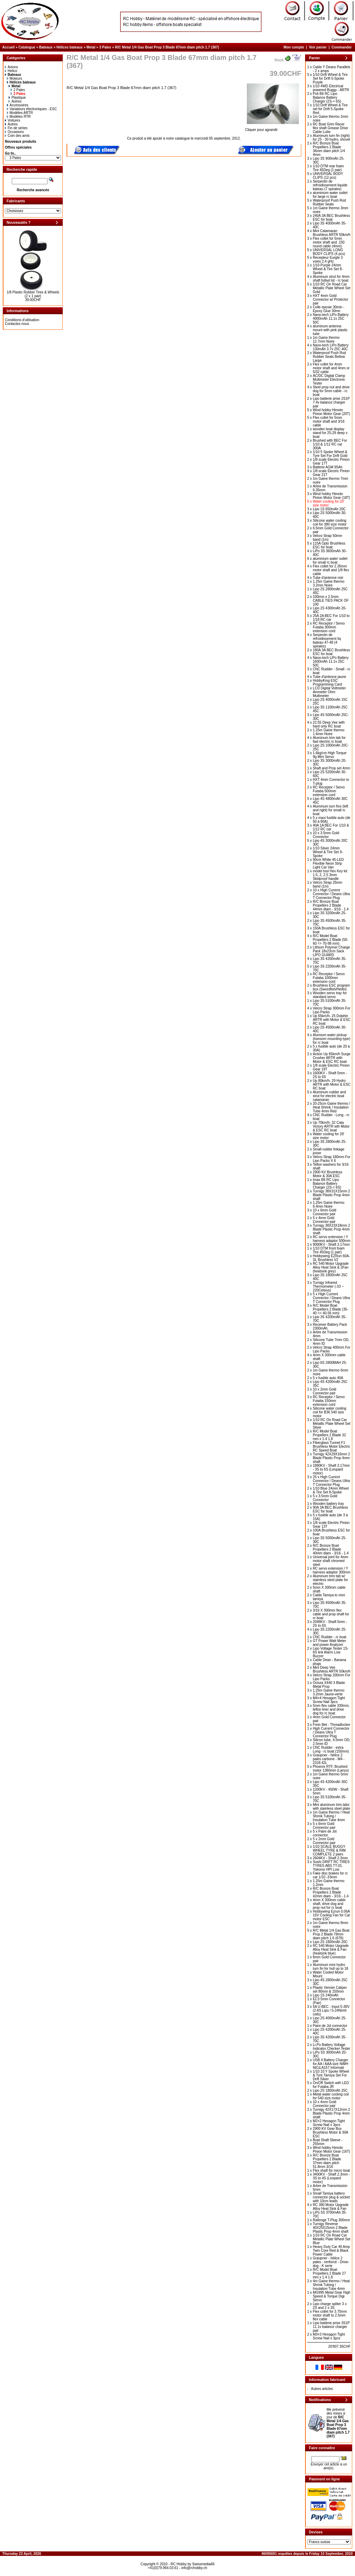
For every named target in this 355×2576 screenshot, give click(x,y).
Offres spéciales (18, 147)
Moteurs (14, 78)
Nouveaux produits (20, 141)
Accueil (8, 47)
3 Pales (105, 47)
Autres (15, 101)
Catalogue (26, 47)
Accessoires (17, 105)
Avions (11, 67)
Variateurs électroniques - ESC (32, 109)
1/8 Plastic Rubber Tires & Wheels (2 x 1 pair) (33, 294)
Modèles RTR (19, 116)
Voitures (12, 120)
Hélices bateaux (70, 47)
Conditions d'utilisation (22, 320)
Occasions (14, 132)
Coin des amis (17, 136)
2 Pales (18, 90)
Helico (11, 71)
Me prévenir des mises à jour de (338, 2423)
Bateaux (46, 47)
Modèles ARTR (20, 113)
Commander (341, 47)
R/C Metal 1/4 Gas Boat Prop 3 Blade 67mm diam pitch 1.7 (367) (167, 47)
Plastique (17, 97)
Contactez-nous (17, 324)
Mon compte (294, 47)
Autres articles (322, 2389)
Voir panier (318, 47)
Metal (91, 47)
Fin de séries (16, 128)
